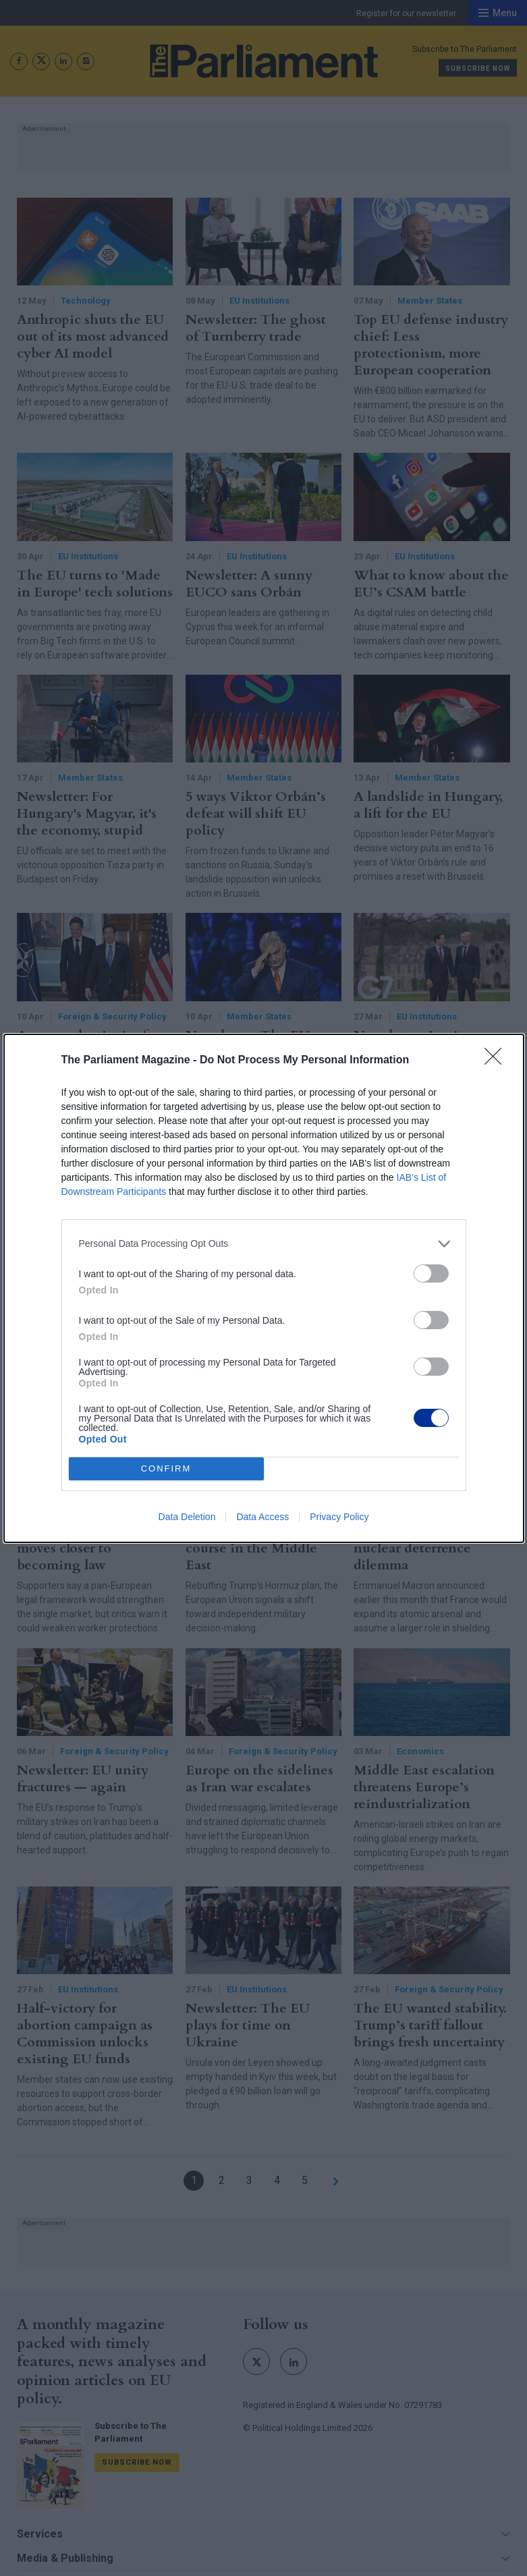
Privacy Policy (339, 1516)
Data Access (262, 1516)
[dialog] (264, 1288)
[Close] (497, 1060)
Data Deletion (187, 1516)
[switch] (431, 1273)
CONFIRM (166, 1468)
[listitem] (264, 1244)
